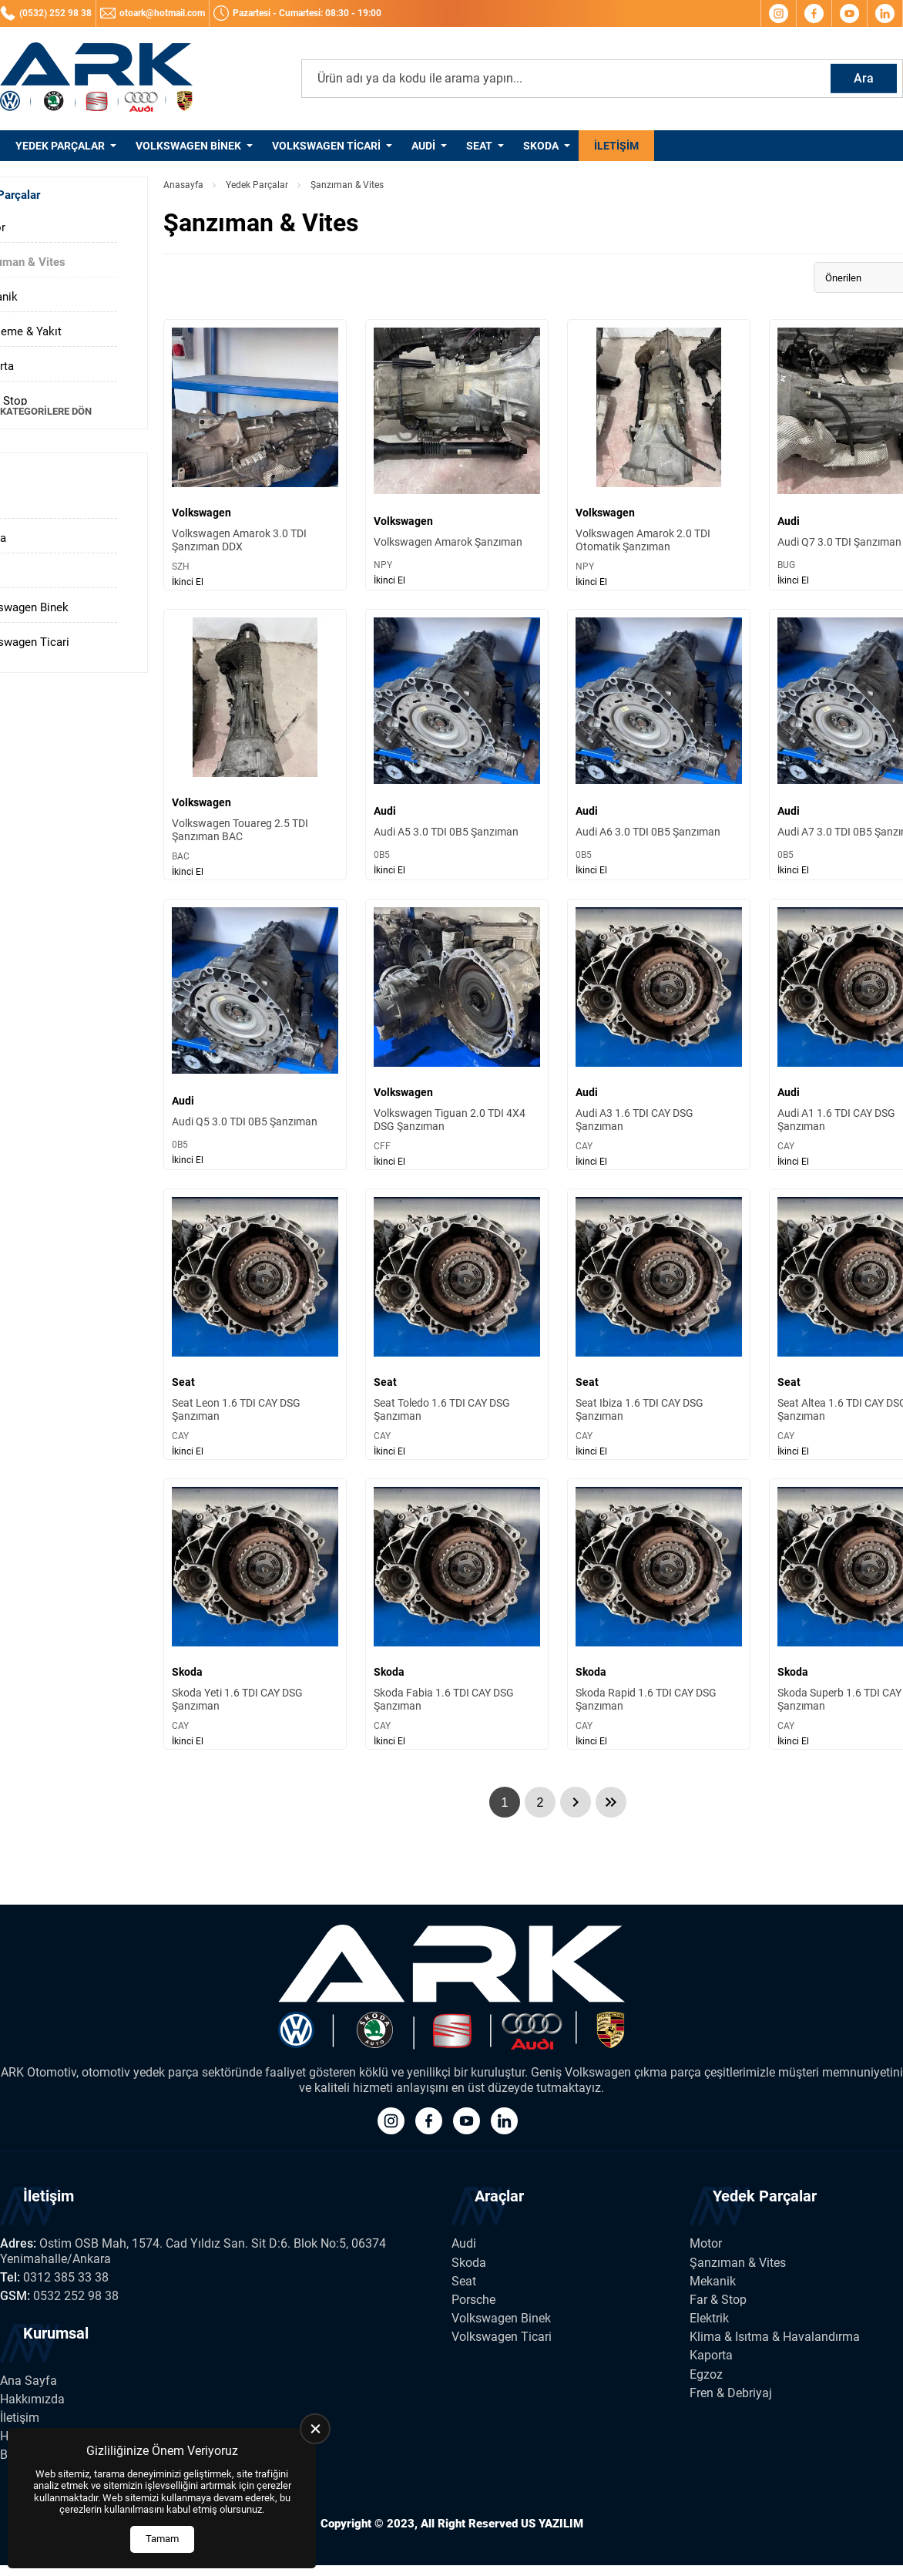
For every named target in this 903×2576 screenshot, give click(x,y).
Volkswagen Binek (188, 146)
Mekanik (713, 2281)
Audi (423, 146)
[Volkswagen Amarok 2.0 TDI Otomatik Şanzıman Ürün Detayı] (659, 455)
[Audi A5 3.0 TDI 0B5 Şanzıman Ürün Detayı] (457, 744)
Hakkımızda (32, 2399)
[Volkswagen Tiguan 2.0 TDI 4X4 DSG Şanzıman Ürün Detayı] (457, 1034)
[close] (315, 2428)
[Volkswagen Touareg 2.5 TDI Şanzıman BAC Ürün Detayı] (255, 744)
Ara (864, 78)
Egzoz (706, 2374)
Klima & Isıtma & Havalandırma (775, 2336)
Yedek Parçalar (60, 146)
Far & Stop (718, 2299)
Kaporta (711, 2355)
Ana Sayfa (28, 2380)
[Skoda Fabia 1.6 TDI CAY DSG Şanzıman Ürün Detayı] (457, 1614)
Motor (706, 2243)
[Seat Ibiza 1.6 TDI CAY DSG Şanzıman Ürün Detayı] (659, 1324)
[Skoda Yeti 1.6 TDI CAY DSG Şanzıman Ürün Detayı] (255, 1614)
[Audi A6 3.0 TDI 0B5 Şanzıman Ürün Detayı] (659, 744)
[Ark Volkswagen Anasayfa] (96, 79)
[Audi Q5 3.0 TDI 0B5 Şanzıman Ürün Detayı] (255, 1034)
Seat (479, 146)
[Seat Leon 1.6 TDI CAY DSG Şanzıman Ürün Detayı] (255, 1324)
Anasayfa (183, 185)
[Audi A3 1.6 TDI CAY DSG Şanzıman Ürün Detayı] (659, 1034)
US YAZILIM (552, 2524)
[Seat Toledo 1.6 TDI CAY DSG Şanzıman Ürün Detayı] (457, 1324)
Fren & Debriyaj (731, 2393)
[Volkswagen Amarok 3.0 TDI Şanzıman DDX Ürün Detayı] (255, 455)
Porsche (473, 2299)
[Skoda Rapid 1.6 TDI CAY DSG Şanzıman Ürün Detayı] (659, 1614)
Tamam (162, 2538)
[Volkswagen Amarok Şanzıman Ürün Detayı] (457, 455)
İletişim (616, 146)
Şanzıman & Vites (738, 2262)
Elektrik (709, 2318)
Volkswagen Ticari (326, 146)
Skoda (541, 146)
